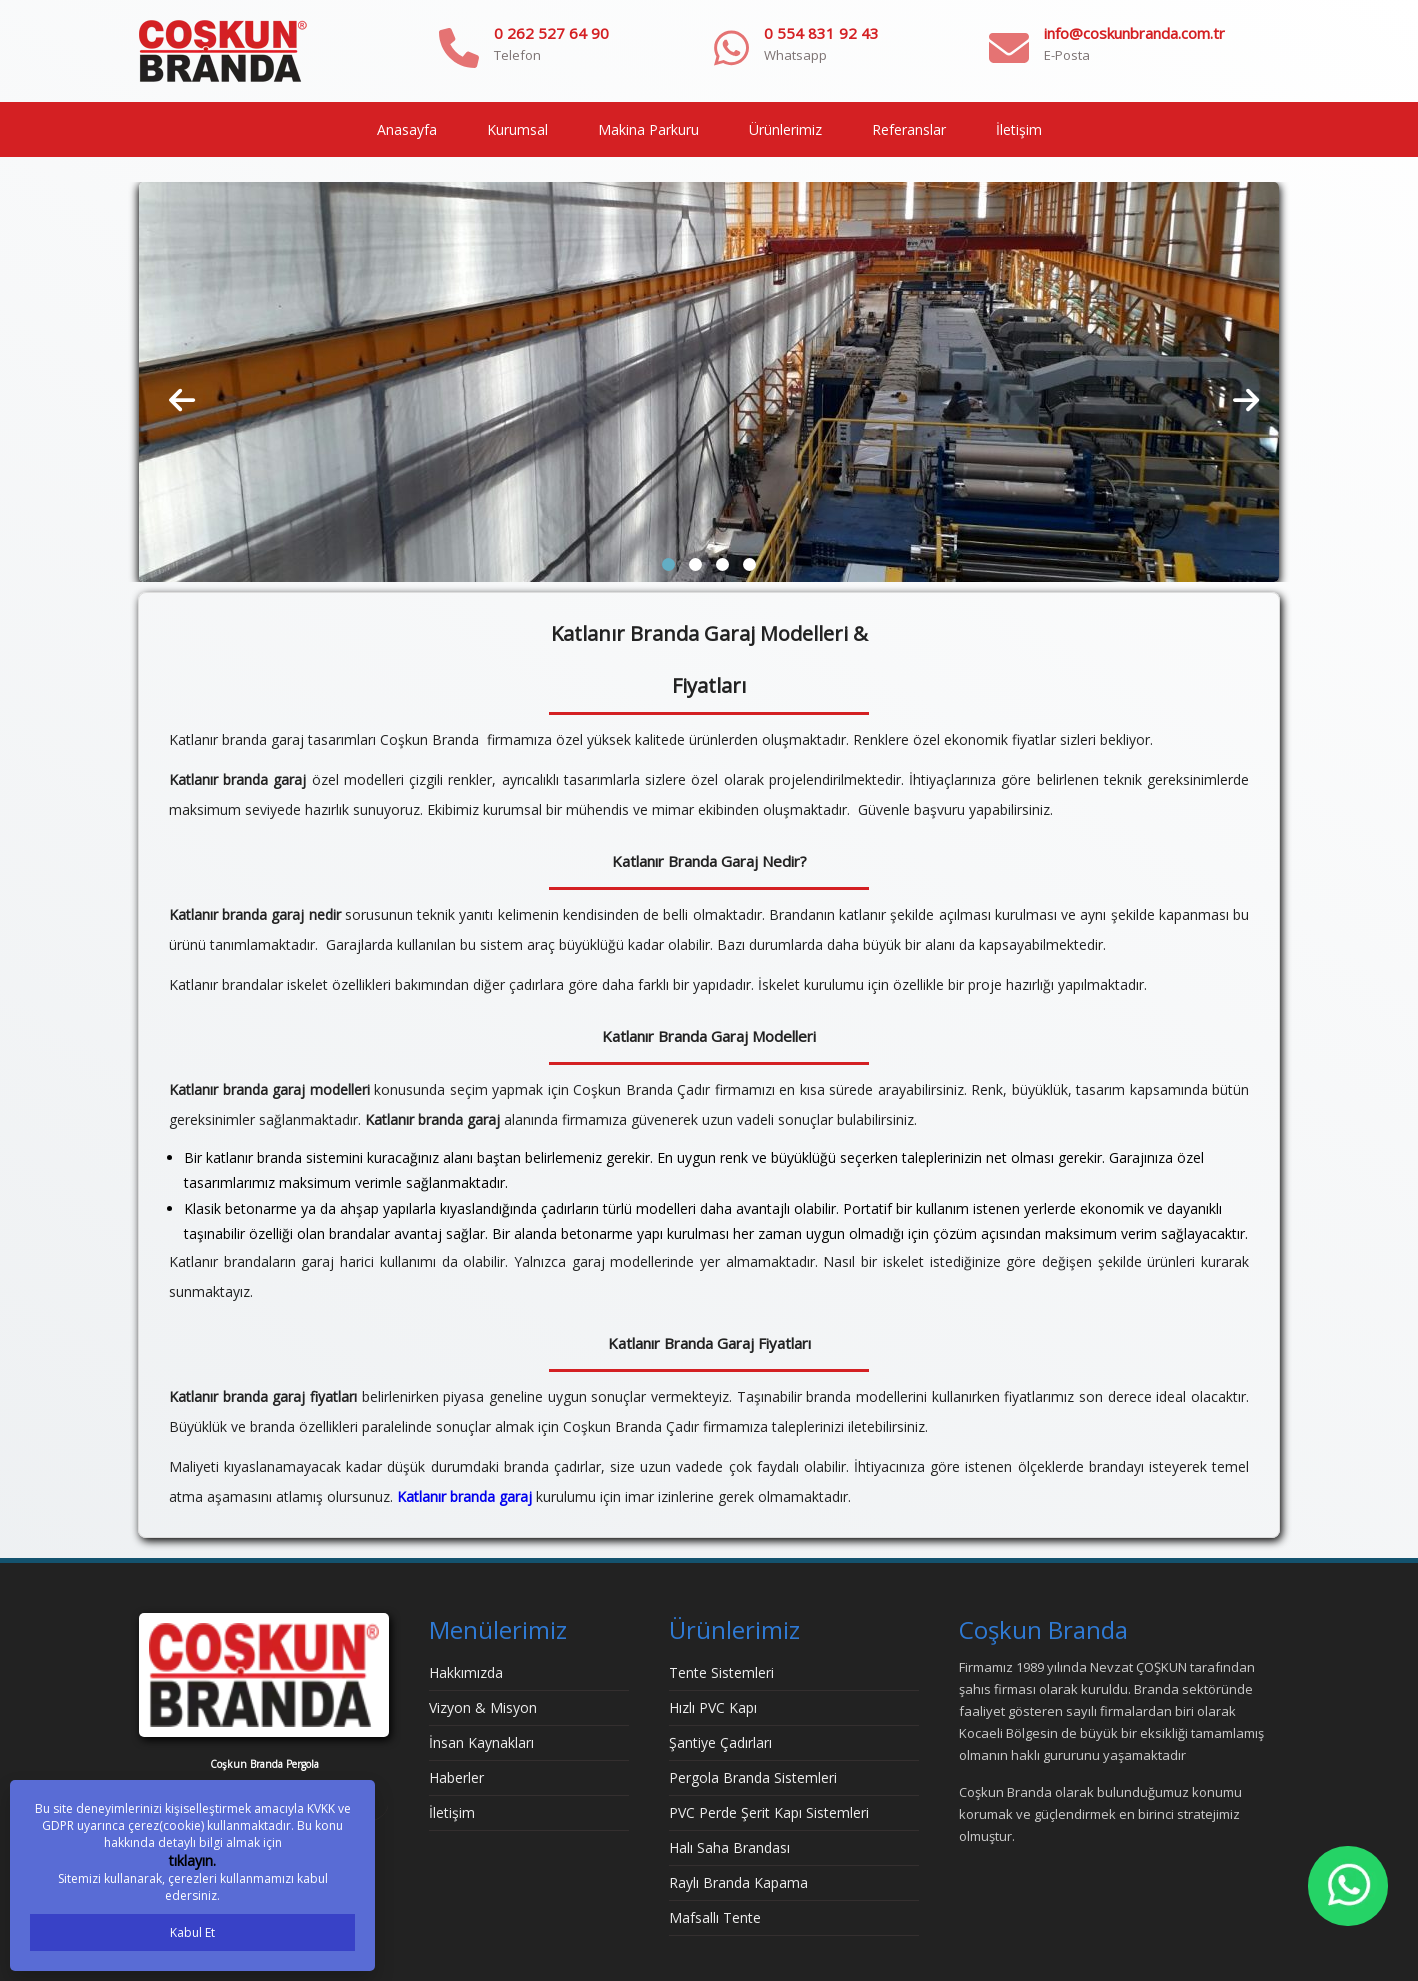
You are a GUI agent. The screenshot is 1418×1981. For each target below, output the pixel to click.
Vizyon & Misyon (483, 1707)
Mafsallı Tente (715, 1917)
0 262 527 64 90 (551, 33)
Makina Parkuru (648, 129)
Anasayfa (407, 129)
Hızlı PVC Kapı (713, 1707)
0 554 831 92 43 (821, 33)
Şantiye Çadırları (720, 1742)
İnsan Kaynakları (481, 1742)
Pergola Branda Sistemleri (753, 1777)
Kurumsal (517, 129)
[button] (668, 564)
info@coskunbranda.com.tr (1134, 33)
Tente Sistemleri (721, 1672)
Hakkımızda (466, 1672)
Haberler (456, 1777)
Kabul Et (192, 1932)
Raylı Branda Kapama (738, 1882)
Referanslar (909, 129)
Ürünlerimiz (785, 129)
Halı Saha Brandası (729, 1847)
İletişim (1019, 129)
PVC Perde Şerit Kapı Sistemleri (769, 1812)
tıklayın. (192, 1860)
